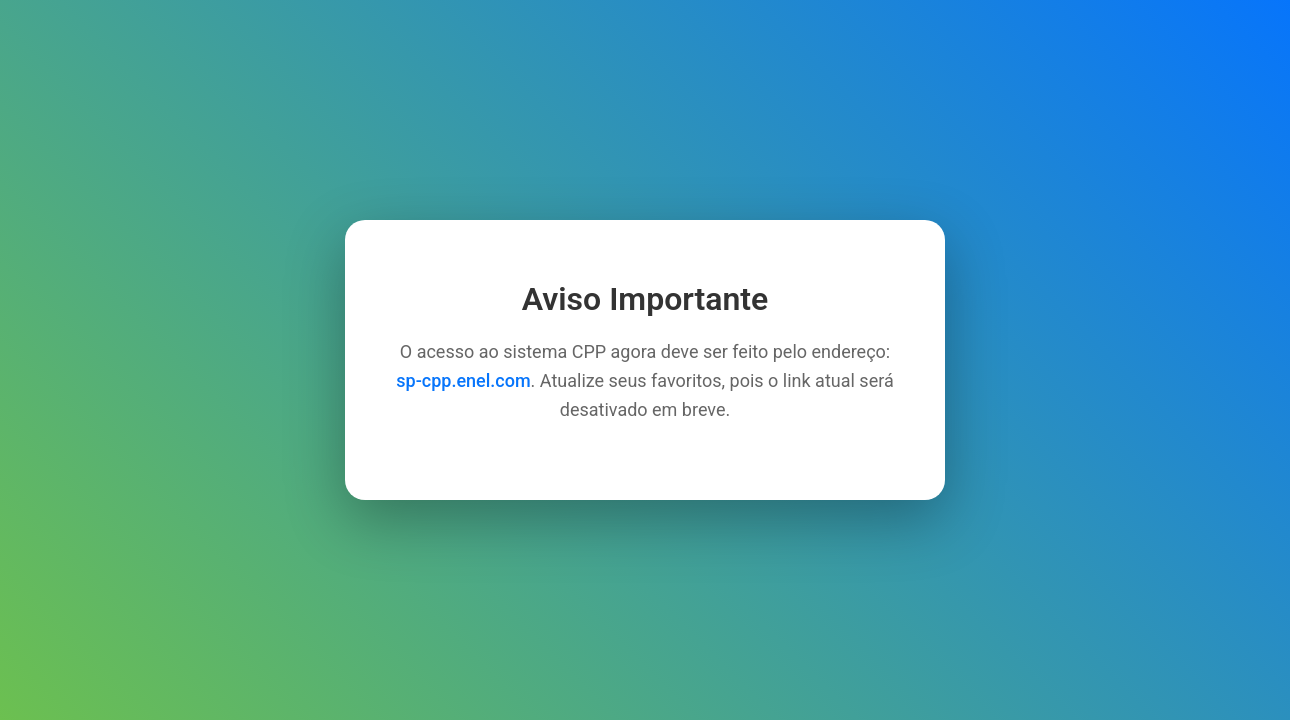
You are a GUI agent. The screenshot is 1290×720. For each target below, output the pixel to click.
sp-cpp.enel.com (463, 380)
